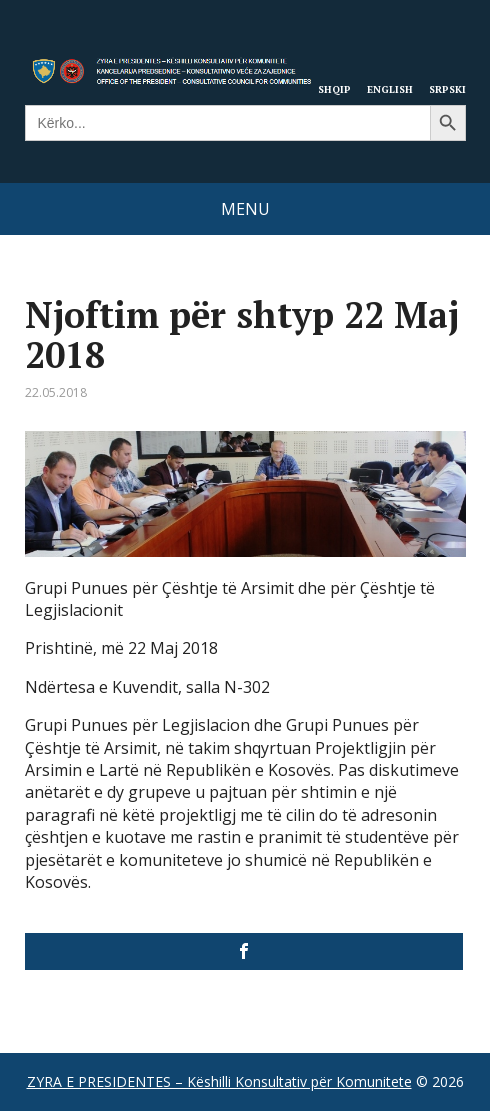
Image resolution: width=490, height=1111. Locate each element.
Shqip (334, 89)
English (390, 89)
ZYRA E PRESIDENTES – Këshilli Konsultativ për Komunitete (219, 1081)
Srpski (447, 89)
